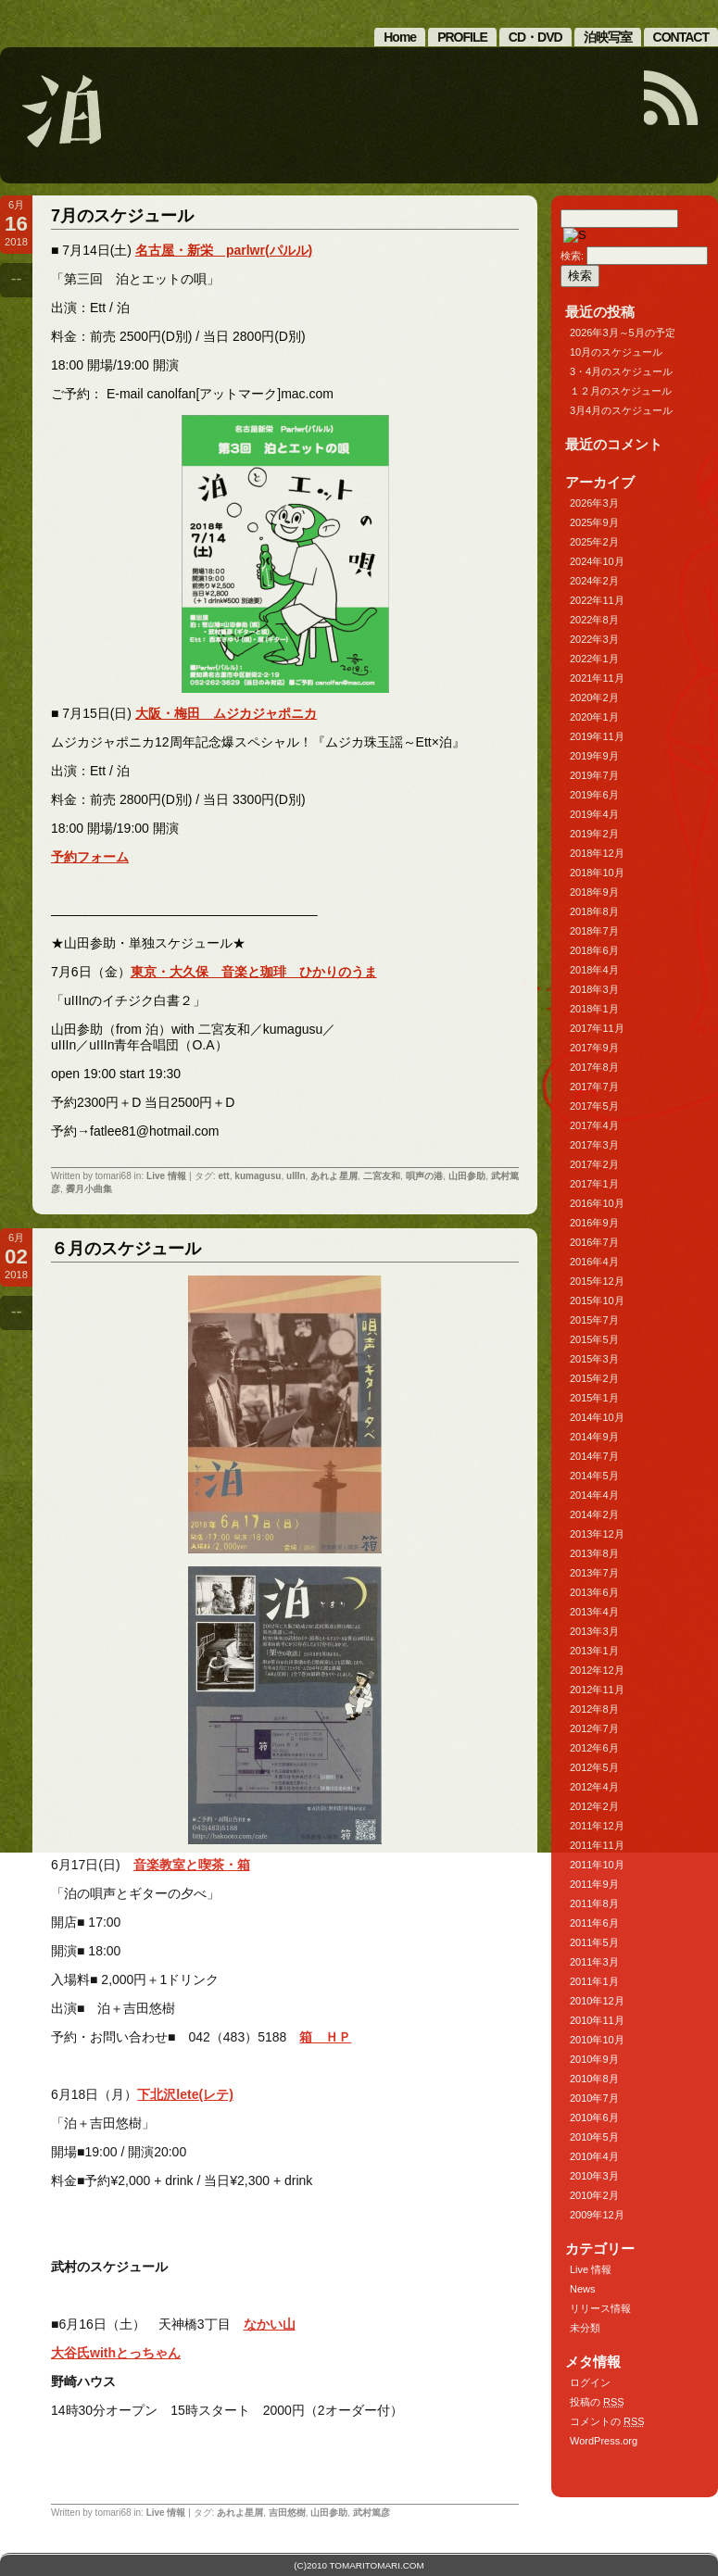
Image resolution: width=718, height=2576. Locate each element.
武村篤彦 (371, 2512)
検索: (572, 255)
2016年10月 (597, 1203)
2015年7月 (594, 1320)
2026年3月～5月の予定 (622, 332)
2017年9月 (594, 1047)
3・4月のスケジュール (621, 371)
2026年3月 (594, 503)
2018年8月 (594, 911)
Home (400, 37)
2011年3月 (594, 1961)
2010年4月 (594, 2156)
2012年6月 (594, 1747)
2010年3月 (594, 2175)
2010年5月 (594, 2136)
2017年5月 (594, 1106)
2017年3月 (594, 1144)
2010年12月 (597, 2000)
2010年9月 (594, 2059)
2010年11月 (597, 2020)
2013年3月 (594, 1631)
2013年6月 (594, 1592)
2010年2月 (594, 2195)
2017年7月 (594, 1086)
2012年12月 (597, 1670)
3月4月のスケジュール (621, 410)
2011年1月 (594, 1981)
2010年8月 (594, 2078)
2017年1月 (594, 1183)
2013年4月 (594, 1611)
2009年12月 (597, 2214)
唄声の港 (424, 1176)
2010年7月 (594, 2098)
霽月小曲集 (89, 1189)
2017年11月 (597, 1028)
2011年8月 (594, 1903)
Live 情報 (166, 1176)
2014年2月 (594, 1514)
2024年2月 (594, 580)
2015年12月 (597, 1281)
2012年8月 (594, 1709)
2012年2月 (594, 1806)
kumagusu (257, 1176)
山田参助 (466, 1176)
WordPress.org (603, 2440)
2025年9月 (594, 522)
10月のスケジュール (616, 352)
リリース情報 (600, 2308)
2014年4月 (594, 1495)
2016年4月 (594, 1261)
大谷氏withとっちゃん (116, 2352)
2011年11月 (597, 1845)
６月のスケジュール (126, 1248)
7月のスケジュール (122, 216)
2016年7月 (594, 1242)
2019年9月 (594, 755)
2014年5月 (594, 1475)
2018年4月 (594, 969)
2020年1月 (594, 717)
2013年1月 (594, 1650)
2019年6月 (594, 794)
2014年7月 (594, 1456)
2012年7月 (594, 1728)
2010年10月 (597, 2039)
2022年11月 (597, 600)
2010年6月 (594, 2117)
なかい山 (270, 2324)
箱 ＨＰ (325, 2036)
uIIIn (296, 1176)
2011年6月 (594, 1923)
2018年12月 (597, 853)
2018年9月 (594, 892)
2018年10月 (597, 872)
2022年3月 (594, 639)
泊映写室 (608, 37)
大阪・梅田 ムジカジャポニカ (226, 713)
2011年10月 (597, 1864)
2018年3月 (594, 989)
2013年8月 (594, 1553)
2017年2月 (594, 1164)
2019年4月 (594, 814)
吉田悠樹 (287, 2512)
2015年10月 (597, 1300)
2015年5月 (594, 1339)
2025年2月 (594, 541)
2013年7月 (594, 1572)
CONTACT (681, 37)
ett (223, 1176)
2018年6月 (594, 950)
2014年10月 (597, 1417)
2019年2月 (594, 833)
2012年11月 (597, 1689)
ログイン (590, 2382)
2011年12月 (597, 1825)
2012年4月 (594, 1786)
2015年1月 (594, 1397)
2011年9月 (594, 1884)
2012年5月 (594, 1767)
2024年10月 (597, 561)
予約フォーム (90, 856)
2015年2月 (594, 1378)
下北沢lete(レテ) (185, 2094)
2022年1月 (594, 658)
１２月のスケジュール (621, 390)
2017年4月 (594, 1125)
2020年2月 (594, 697)
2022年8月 (594, 619)
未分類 (585, 2327)
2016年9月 (594, 1222)
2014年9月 (594, 1436)
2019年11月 (597, 736)
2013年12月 (597, 1533)
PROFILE (462, 37)
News (583, 2288)
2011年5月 (594, 1942)
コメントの (607, 2421)
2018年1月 (594, 1008)
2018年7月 (594, 930)
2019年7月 (594, 775)
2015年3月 (594, 1358)
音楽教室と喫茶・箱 (191, 1864)
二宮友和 (381, 1176)
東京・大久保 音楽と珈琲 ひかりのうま (254, 971)
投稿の (597, 2401)
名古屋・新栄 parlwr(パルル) (223, 250)
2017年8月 (594, 1067)
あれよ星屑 (334, 1176)
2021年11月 (597, 678)
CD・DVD (535, 37)
